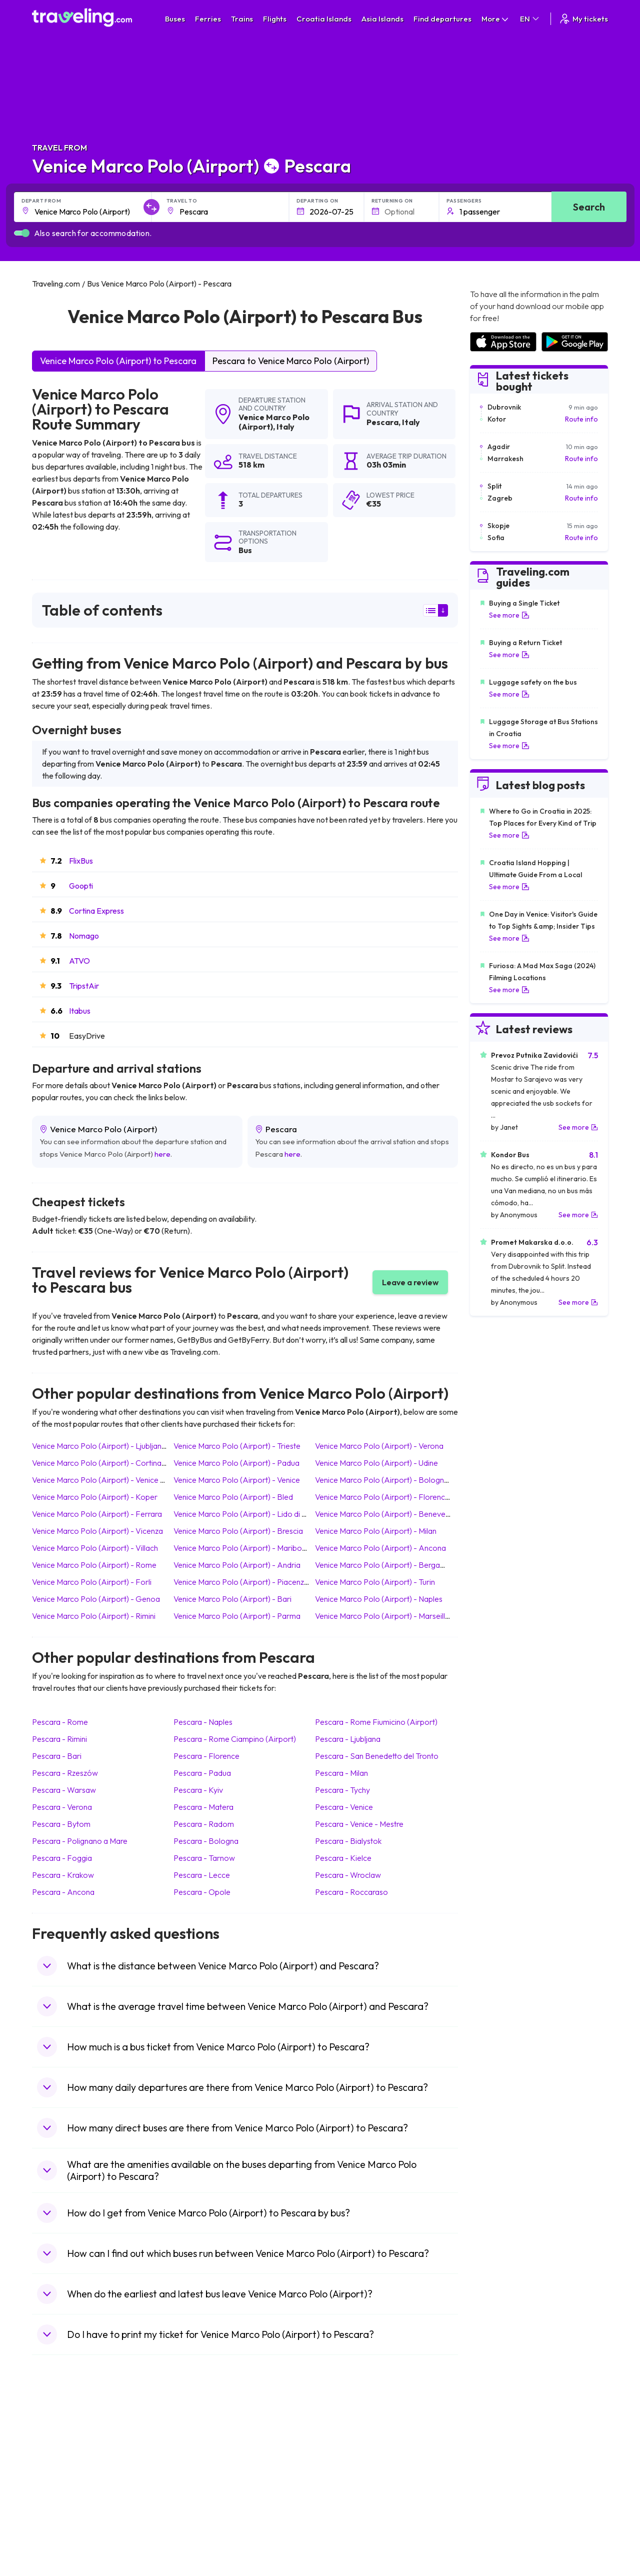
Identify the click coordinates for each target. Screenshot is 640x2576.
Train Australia (348, 2480)
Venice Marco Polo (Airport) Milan (375, 1531)
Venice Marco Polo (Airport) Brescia (238, 1531)
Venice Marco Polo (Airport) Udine (376, 1463)
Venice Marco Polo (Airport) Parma (237, 1616)
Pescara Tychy (342, 1790)
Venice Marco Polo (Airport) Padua (237, 1463)
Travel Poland (58, 2512)
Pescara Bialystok (348, 1841)
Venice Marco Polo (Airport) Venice (237, 1480)
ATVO (79, 961)
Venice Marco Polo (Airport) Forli (92, 1582)
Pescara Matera (204, 1807)
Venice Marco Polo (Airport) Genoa (96, 1599)
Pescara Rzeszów (65, 1773)
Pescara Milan (341, 1773)
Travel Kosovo (60, 2543)
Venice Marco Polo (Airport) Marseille (382, 1616)
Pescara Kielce (343, 1858)
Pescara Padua (202, 1773)
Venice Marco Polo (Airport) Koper (95, 1497)
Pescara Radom (204, 1824)
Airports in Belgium (498, 2533)
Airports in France (497, 2449)
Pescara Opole (202, 1892)
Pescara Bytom (61, 1824)
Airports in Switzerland (505, 2480)
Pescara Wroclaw (348, 1875)
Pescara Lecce (202, 1875)
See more (509, 615)
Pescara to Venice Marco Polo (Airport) (290, 361)
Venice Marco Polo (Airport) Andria (237, 1565)
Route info (581, 419)
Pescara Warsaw (64, 1790)
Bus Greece (199, 2480)
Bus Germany (202, 2459)
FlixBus (81, 861)
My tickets (583, 19)
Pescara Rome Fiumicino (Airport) (376, 1722)
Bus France (198, 2491)
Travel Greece (59, 2470)
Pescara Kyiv (198, 1790)
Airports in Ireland (497, 2459)
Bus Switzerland (206, 2522)
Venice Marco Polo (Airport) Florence (382, 1497)
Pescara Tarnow (204, 1858)
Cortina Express (96, 911)
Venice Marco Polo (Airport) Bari (233, 1599)
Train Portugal (347, 2438)
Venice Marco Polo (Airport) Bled (233, 1497)
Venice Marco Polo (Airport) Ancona (380, 1548)
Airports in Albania (498, 2512)
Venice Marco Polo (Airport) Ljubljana (99, 1446)
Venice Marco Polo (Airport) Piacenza (241, 1582)
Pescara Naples (203, 1722)
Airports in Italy (493, 2491)
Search (589, 207)
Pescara (382, 422)
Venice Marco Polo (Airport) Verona (379, 1446)
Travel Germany (62, 2480)
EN (530, 19)
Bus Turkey (198, 2533)
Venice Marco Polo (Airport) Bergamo (383, 1565)
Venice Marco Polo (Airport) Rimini (94, 1616)
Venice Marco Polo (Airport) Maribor (239, 1548)
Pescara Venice (344, 1807)
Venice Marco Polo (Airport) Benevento (386, 1514)
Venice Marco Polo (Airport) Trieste (237, 1446)
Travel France (59, 2501)
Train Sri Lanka (348, 2449)
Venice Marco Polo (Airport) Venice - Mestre (110, 1480)
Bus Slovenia (201, 2470)
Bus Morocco (202, 2438)
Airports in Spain (495, 2438)
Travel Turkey (58, 2491)
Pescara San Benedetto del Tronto (376, 1756)
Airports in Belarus (498, 2470)
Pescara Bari (57, 1756)
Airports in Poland (497, 2522)
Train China (343, 2459)
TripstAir (84, 986)
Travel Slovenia (61, 2522)
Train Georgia (347, 2470)
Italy (285, 427)
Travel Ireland (58, 2533)
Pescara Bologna (206, 1841)
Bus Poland (198, 2512)
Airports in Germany (501, 2501)
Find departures (443, 19)
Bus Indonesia (203, 2543)
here (162, 1154)
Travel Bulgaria (60, 2459)
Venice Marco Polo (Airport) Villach (95, 1548)
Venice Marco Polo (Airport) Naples (378, 1599)
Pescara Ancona (63, 1892)
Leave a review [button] (410, 1282)
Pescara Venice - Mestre (359, 1824)
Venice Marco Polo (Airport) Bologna (381, 1480)
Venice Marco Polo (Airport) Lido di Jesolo (249, 1514)
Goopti (81, 886)
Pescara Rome (60, 1722)
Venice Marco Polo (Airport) (274, 422)
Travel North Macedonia (75, 2449)
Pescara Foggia (62, 1858)
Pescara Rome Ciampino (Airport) (235, 1739)
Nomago (84, 936)
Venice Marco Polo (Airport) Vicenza (97, 1531)
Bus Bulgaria (200, 2449)
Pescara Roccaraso (351, 1892)
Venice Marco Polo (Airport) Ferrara (97, 1514)
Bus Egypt (196, 2501)
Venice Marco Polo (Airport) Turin (375, 1582)
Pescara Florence (207, 1756)
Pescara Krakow (63, 1875)
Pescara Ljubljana (347, 1739)
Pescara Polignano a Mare (80, 1841)
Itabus (79, 1011)
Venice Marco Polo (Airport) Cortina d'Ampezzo (117, 1463)
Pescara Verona (62, 1807)
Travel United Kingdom (72, 2438)
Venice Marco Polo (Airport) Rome (94, 1565)
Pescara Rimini (59, 1739)
